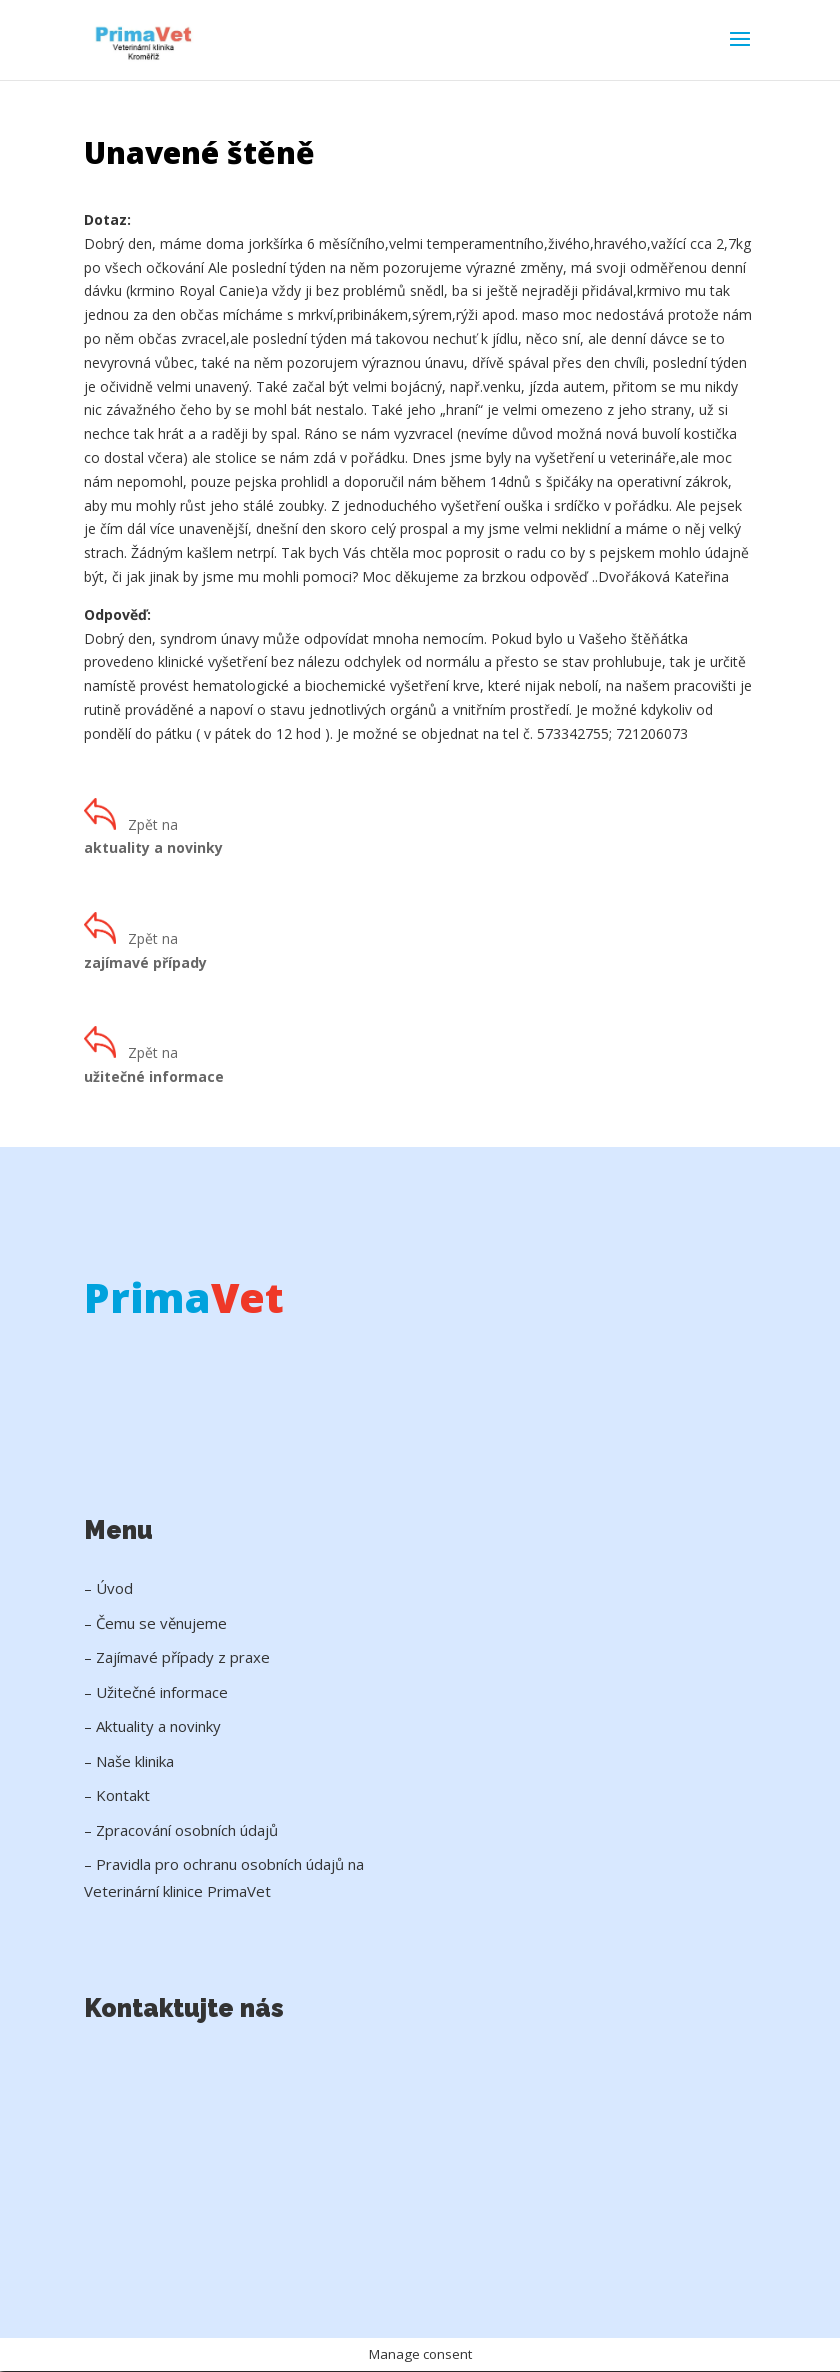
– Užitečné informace (156, 1692)
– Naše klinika (129, 1761)
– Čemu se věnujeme (155, 1623)
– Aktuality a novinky (152, 1726)
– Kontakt (117, 1795)
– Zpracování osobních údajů (181, 1830)
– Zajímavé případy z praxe (177, 1657)
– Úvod (108, 1588)
